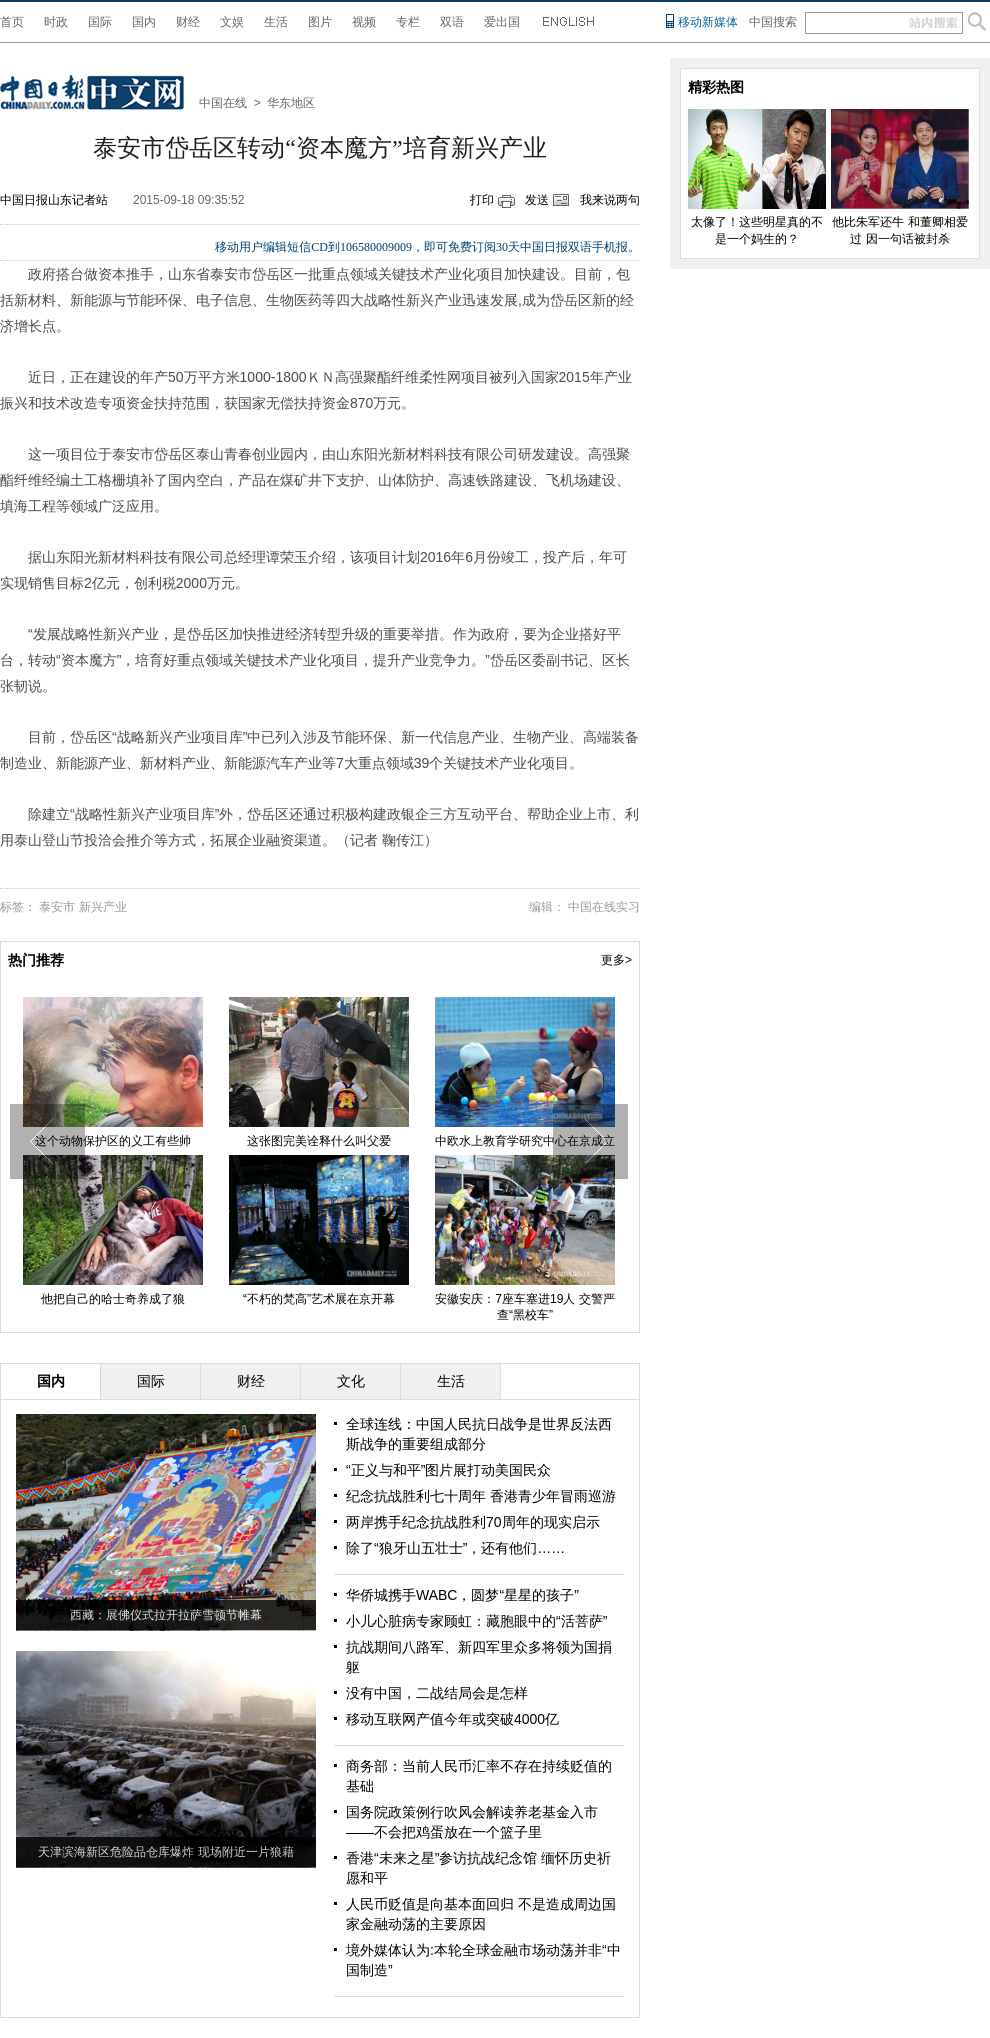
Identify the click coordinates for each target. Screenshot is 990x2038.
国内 (144, 22)
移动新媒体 (708, 22)
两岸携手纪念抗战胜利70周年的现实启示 (473, 1522)
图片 (320, 22)
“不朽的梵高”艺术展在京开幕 (319, 1299)
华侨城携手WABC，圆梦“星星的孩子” (462, 1595)
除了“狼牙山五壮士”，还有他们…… (455, 1548)
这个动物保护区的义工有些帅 (113, 1141)
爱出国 (502, 22)
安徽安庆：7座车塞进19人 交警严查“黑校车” (524, 1307)
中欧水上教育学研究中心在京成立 (525, 1141)
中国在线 (223, 103)
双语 (452, 22)
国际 (100, 22)
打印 (482, 200)
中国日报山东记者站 (54, 200)
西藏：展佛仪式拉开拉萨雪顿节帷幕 (166, 1615)
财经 (188, 22)
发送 (537, 200)
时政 (56, 22)
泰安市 (57, 907)
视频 (364, 22)
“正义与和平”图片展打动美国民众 (448, 1470)
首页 (12, 22)
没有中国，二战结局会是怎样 (437, 1693)
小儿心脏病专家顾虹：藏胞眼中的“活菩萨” (476, 1621)
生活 (276, 22)
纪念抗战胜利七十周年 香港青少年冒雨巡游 (481, 1496)
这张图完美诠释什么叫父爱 (319, 1141)
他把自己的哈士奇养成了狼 (113, 1299)
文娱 (232, 22)
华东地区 (291, 103)
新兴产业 (103, 907)
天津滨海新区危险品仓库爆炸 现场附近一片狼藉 (165, 1852)
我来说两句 (610, 200)
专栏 (408, 22)
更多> (616, 960)
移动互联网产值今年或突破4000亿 (452, 1719)
